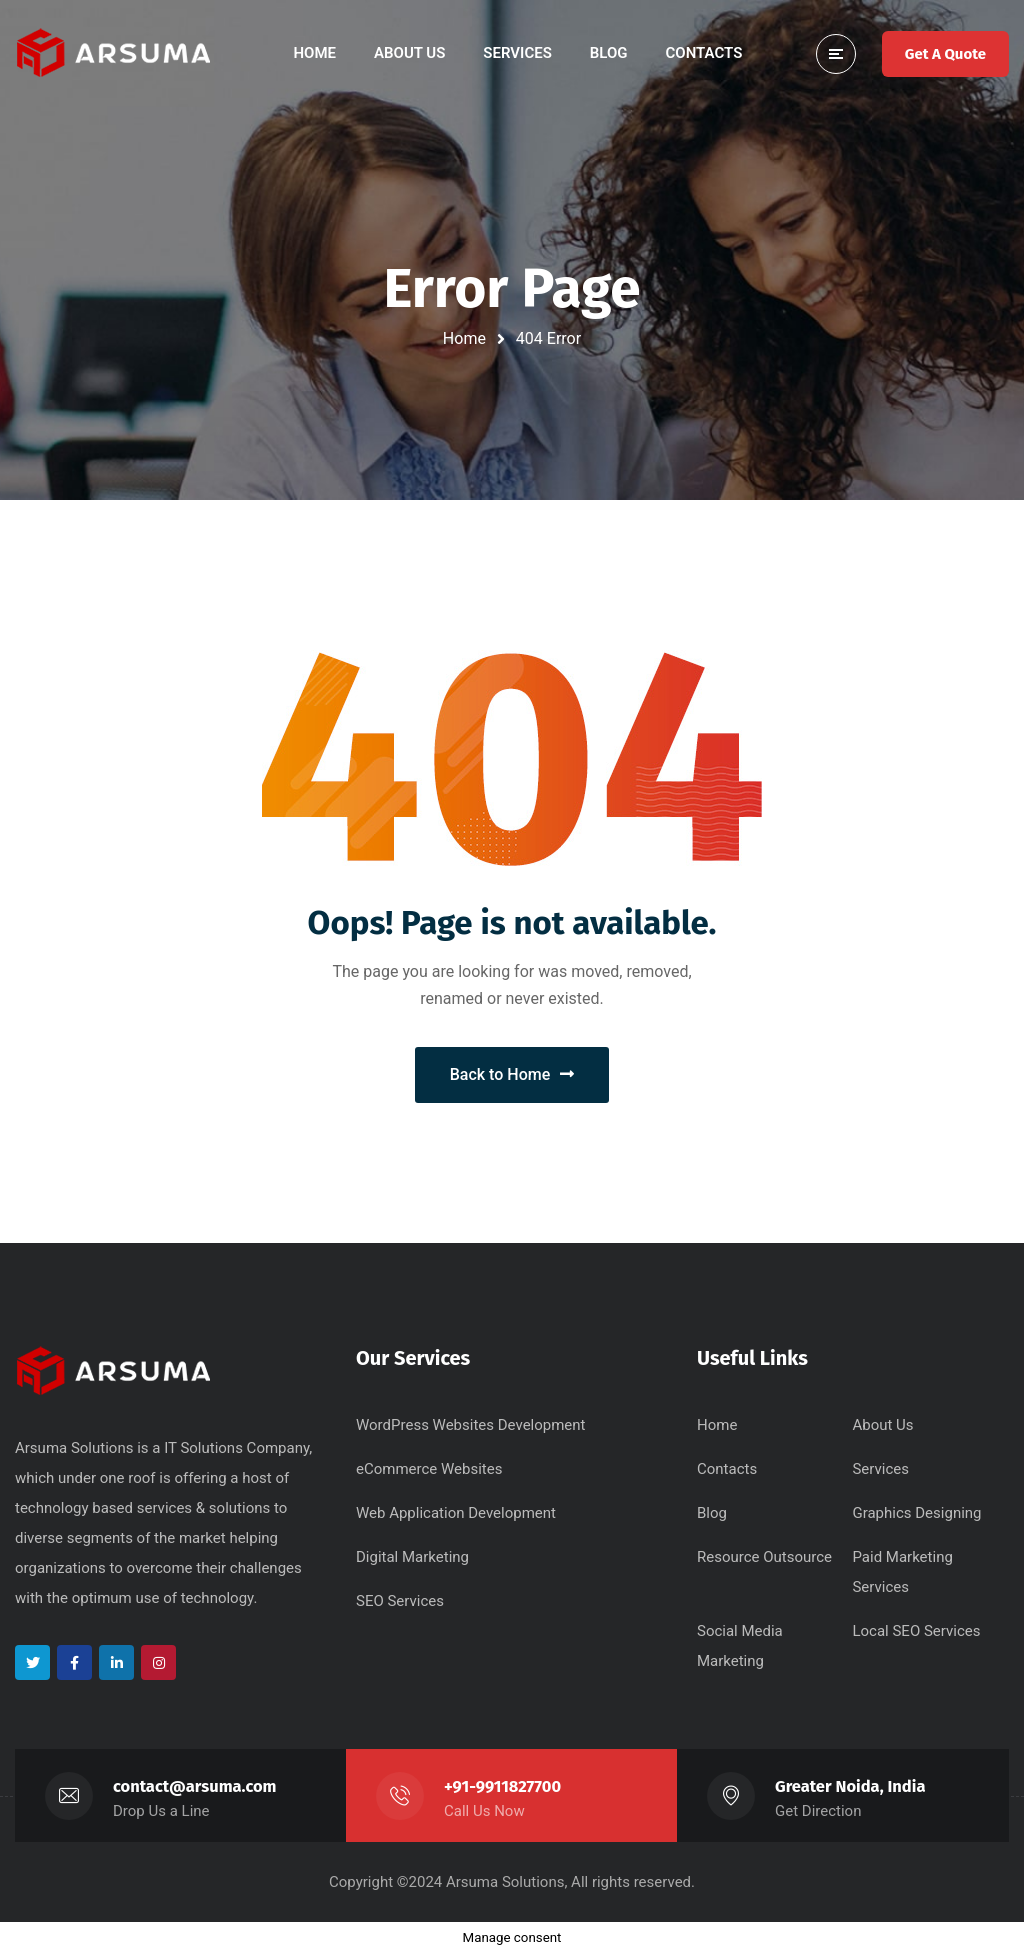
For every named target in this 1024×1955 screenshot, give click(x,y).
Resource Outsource (764, 1557)
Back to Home (512, 1074)
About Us (882, 1425)
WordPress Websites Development (471, 1425)
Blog (712, 1513)
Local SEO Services (916, 1631)
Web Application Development (456, 1513)
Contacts (727, 1469)
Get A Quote (945, 54)
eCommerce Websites (429, 1469)
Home (464, 338)
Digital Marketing (412, 1557)
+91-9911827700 (502, 1786)
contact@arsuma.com (195, 1786)
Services (880, 1469)
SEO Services (400, 1601)
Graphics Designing (916, 1513)
